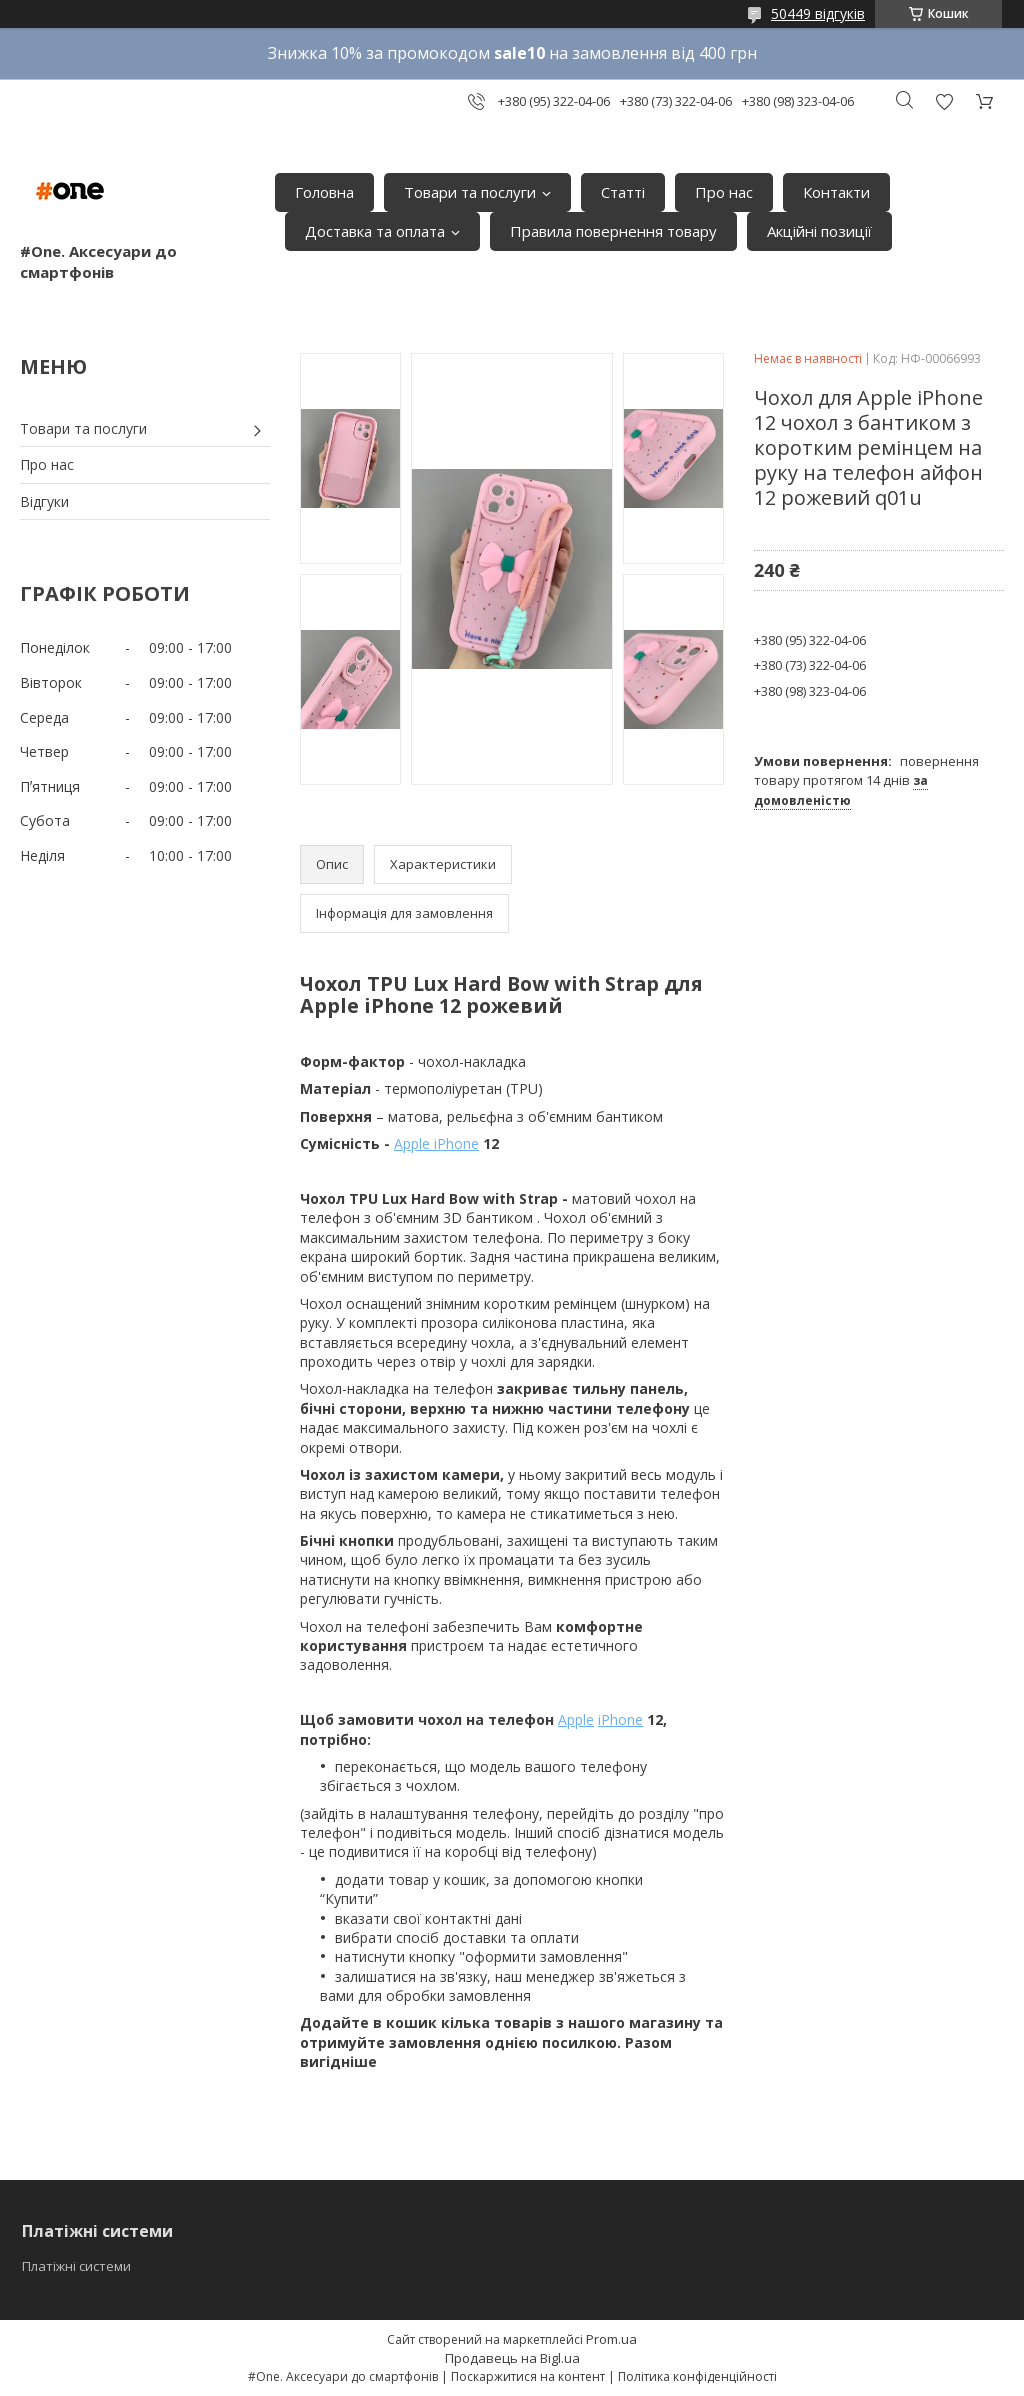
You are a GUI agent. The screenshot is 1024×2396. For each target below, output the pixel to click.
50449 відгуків (818, 13)
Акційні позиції (819, 231)
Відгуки (44, 501)
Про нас (724, 192)
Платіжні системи (76, 2266)
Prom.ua (611, 2339)
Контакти (836, 192)
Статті (623, 192)
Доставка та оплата (375, 231)
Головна (324, 192)
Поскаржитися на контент (528, 2376)
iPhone (620, 1719)
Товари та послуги (470, 192)
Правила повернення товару (613, 231)
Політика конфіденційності (697, 2376)
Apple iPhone (436, 1143)
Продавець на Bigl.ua (512, 2358)
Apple (576, 1719)
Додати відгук (944, 101)
